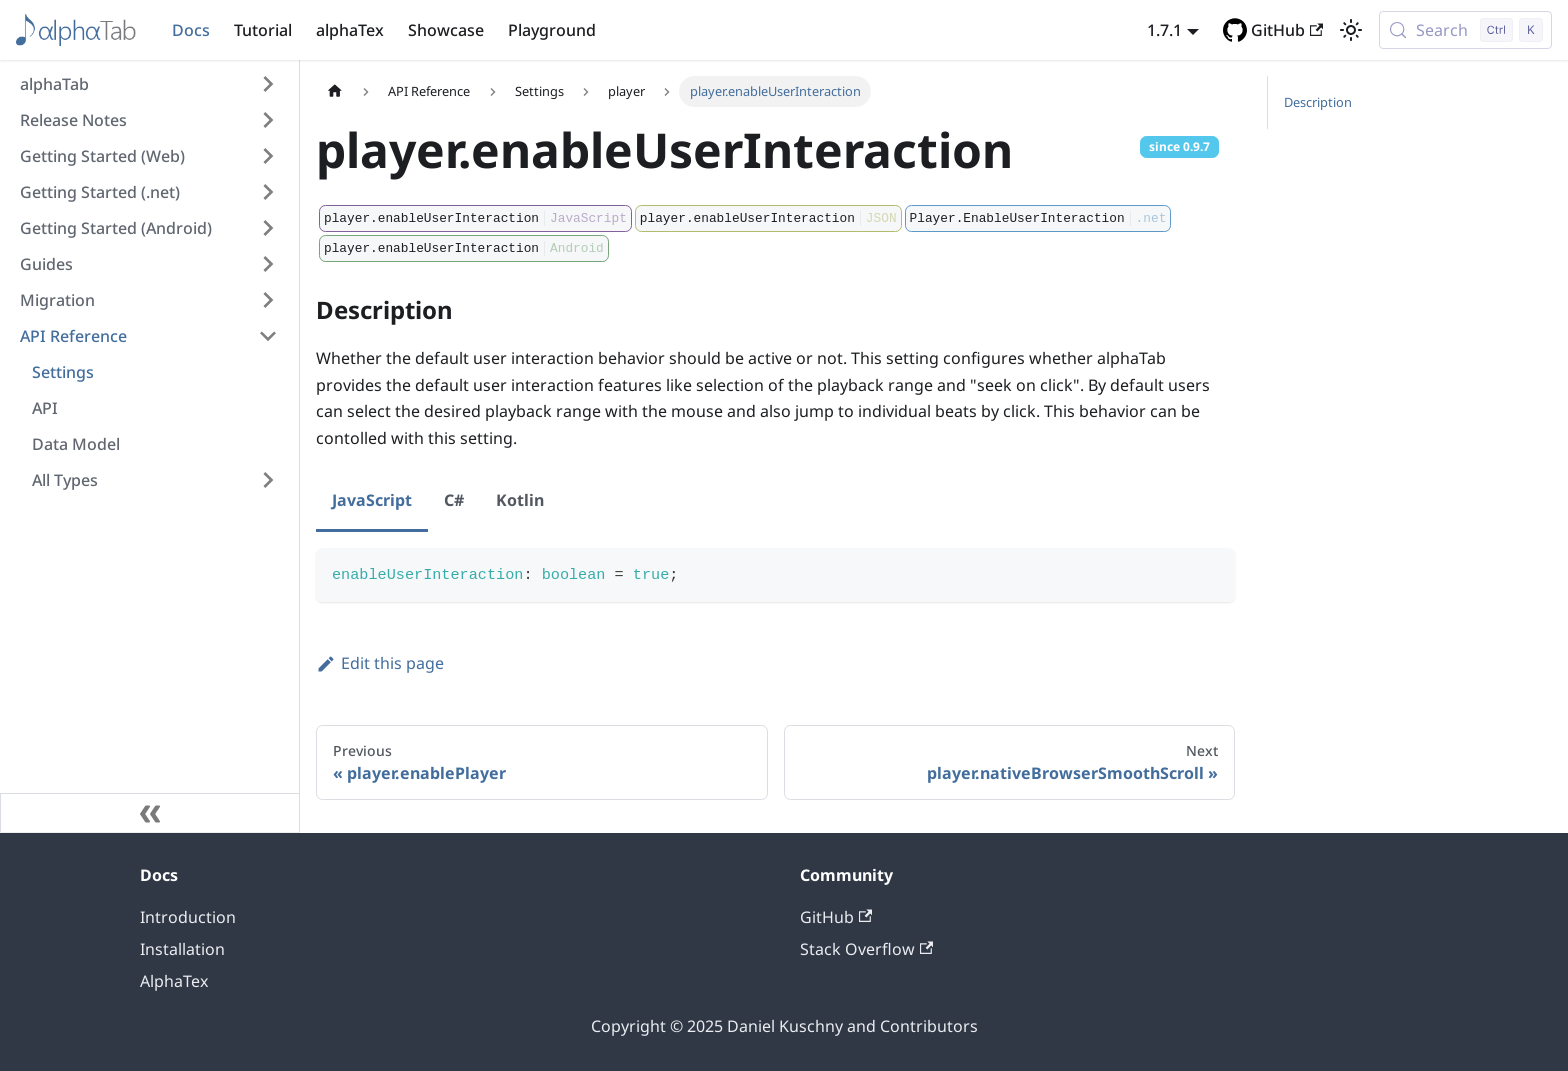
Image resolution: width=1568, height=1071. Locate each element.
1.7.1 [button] (1164, 30)
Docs (191, 30)
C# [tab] (454, 500)
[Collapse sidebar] (150, 813)
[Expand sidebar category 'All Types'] (268, 480)
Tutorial (263, 30)
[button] (149, 84)
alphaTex (350, 30)
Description (1318, 102)
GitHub (1287, 30)
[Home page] (335, 91)
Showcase (446, 30)
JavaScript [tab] (372, 500)
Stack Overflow (866, 949)
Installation (182, 949)
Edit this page (380, 663)
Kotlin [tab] (520, 500)
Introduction (188, 917)
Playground (552, 30)
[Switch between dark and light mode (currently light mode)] (1351, 30)
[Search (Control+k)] (1465, 30)
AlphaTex (174, 981)
